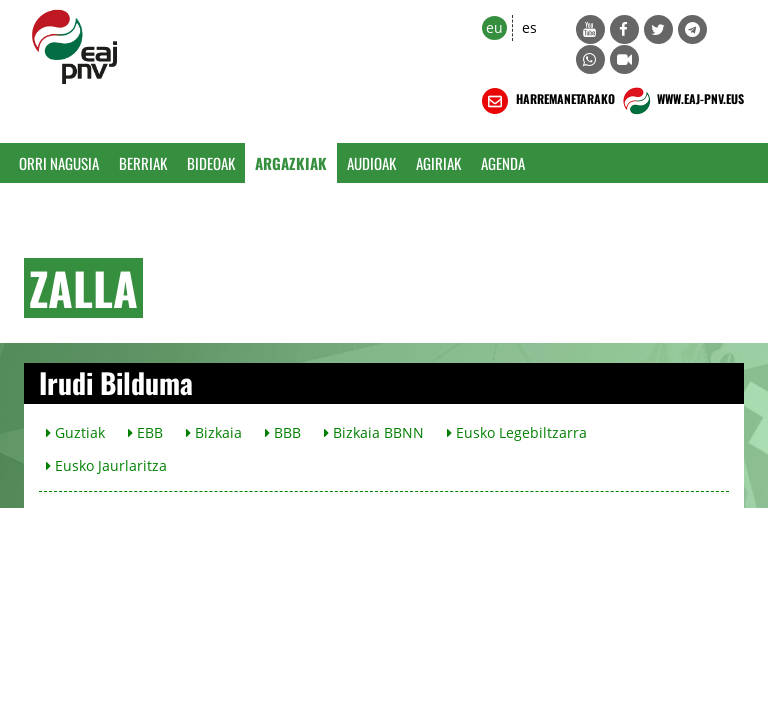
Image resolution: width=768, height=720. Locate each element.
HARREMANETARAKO (546, 101)
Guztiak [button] (75, 432)
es (529, 27)
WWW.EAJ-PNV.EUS (681, 101)
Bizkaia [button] (214, 432)
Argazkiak (291, 163)
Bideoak (211, 163)
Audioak (371, 163)
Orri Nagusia (59, 163)
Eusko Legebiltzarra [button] (517, 432)
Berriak (143, 163)
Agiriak (438, 163)
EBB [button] (145, 432)
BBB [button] (283, 432)
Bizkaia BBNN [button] (374, 432)
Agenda (503, 163)
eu (494, 27)
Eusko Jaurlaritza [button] (106, 465)
